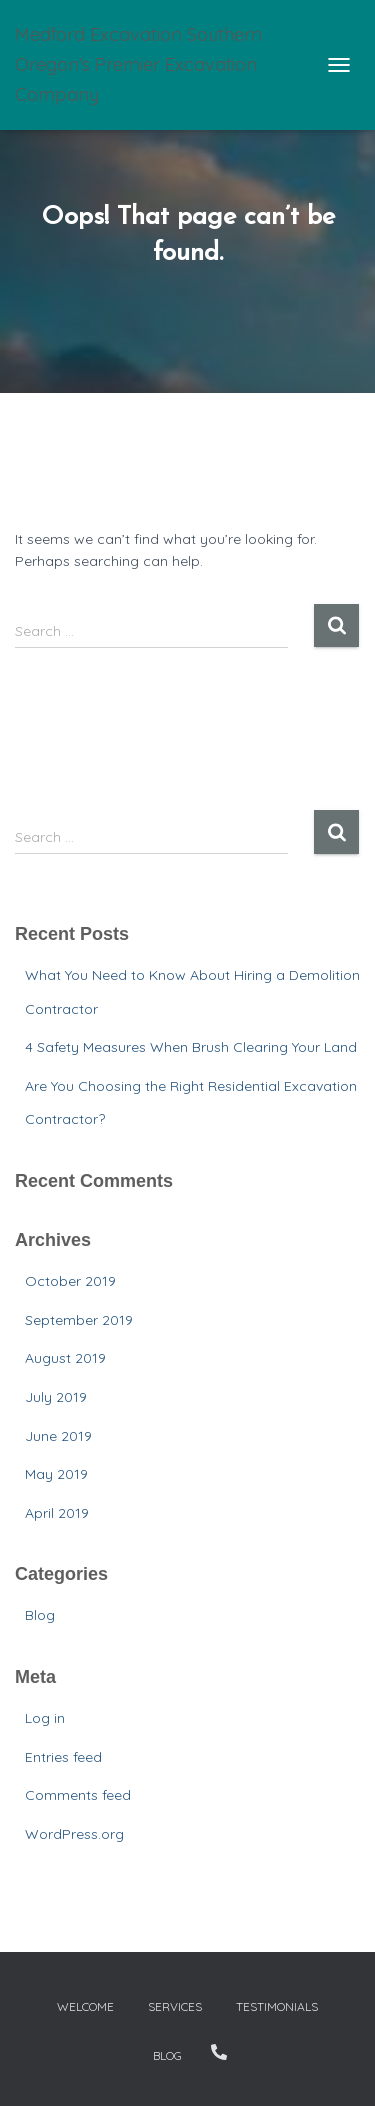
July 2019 (56, 1397)
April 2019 (57, 1513)
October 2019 (70, 1281)
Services (175, 2006)
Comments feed (78, 1795)
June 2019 (58, 1436)
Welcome (85, 2006)
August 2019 (65, 1358)
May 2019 (56, 1474)
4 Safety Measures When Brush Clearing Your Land (191, 1047)
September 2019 (79, 1320)
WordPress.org (74, 1834)
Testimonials (277, 2006)
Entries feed (63, 1757)
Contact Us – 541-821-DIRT (219, 2052)
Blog (40, 1615)
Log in (45, 1718)
